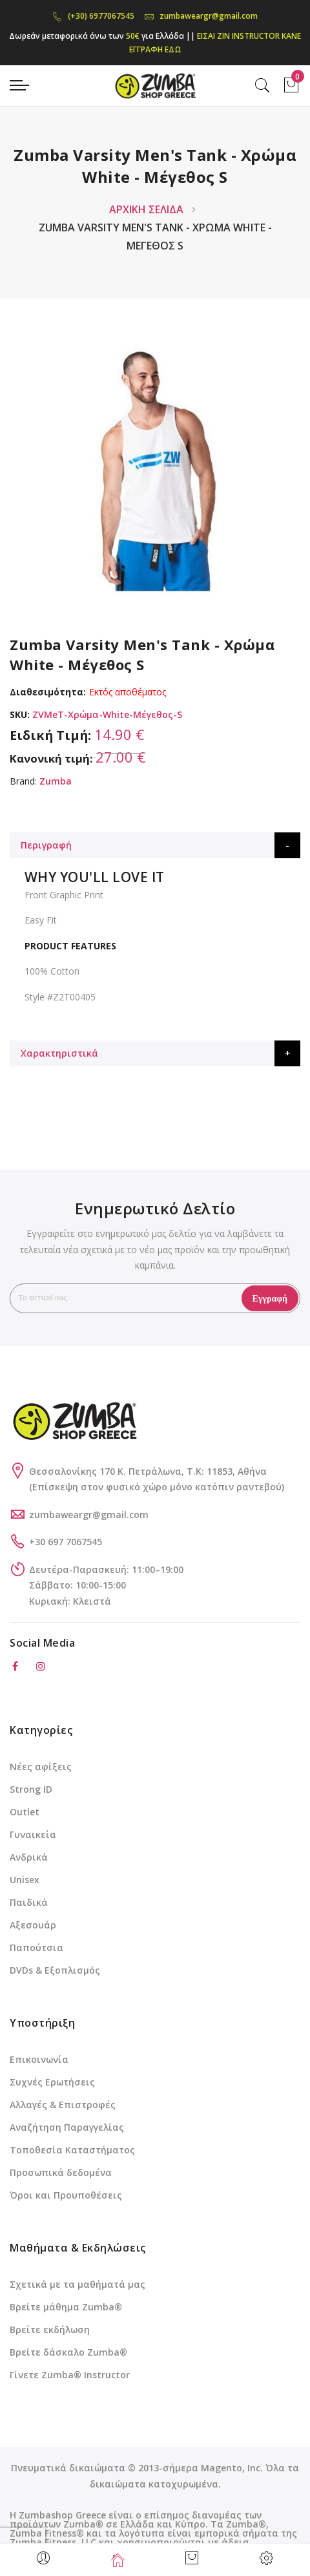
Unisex (24, 1880)
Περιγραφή (46, 845)
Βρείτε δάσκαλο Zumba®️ (68, 2352)
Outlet (24, 1812)
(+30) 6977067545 (93, 15)
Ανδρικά (29, 1857)
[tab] (155, 845)
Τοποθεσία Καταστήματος (72, 2150)
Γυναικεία (33, 1834)
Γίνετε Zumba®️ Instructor (70, 2375)
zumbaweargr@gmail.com (201, 15)
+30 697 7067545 (65, 1542)
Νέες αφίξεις (41, 1766)
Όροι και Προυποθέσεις (66, 2195)
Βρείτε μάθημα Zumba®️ (66, 2307)
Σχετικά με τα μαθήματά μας (77, 2284)
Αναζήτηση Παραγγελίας (67, 2127)
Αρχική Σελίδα (146, 209)
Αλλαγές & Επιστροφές (63, 2104)
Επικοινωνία (39, 2059)
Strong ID (31, 1789)
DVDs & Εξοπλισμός (55, 1970)
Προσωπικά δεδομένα (61, 2172)
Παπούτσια (36, 1947)
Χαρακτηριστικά (59, 1053)
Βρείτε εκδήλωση (50, 2329)
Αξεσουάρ (33, 1925)
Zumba (55, 781)
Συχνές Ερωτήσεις (52, 2082)
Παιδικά (29, 1902)
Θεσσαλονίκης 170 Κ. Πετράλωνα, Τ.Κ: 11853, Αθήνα (148, 1471)
